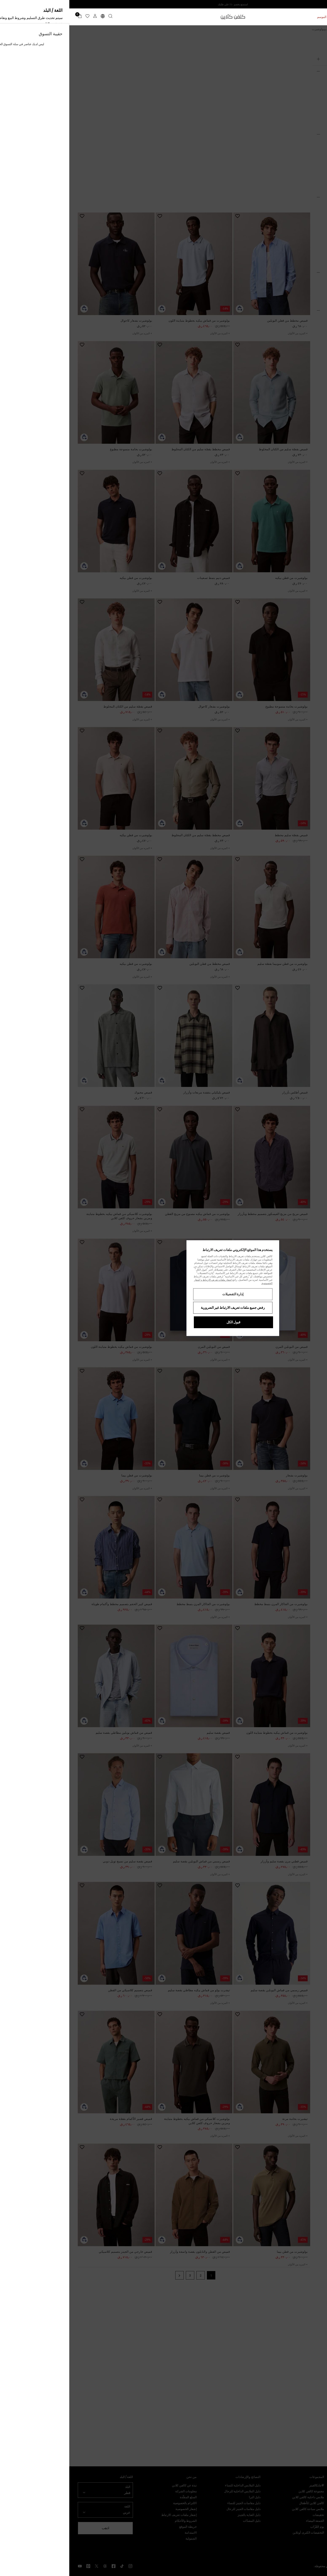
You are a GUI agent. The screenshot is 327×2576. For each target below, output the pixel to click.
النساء (315, 17)
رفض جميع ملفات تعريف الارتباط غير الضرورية (163, 1307)
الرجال (302, 17)
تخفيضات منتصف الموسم (263, 17)
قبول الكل (164, 1322)
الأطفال (288, 17)
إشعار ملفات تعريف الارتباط (147, 1280)
